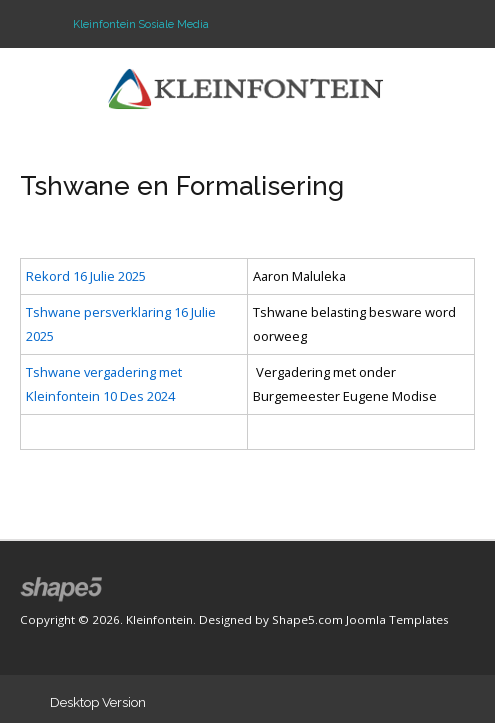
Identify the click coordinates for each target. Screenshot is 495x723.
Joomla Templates (397, 619)
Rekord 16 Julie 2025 (86, 276)
